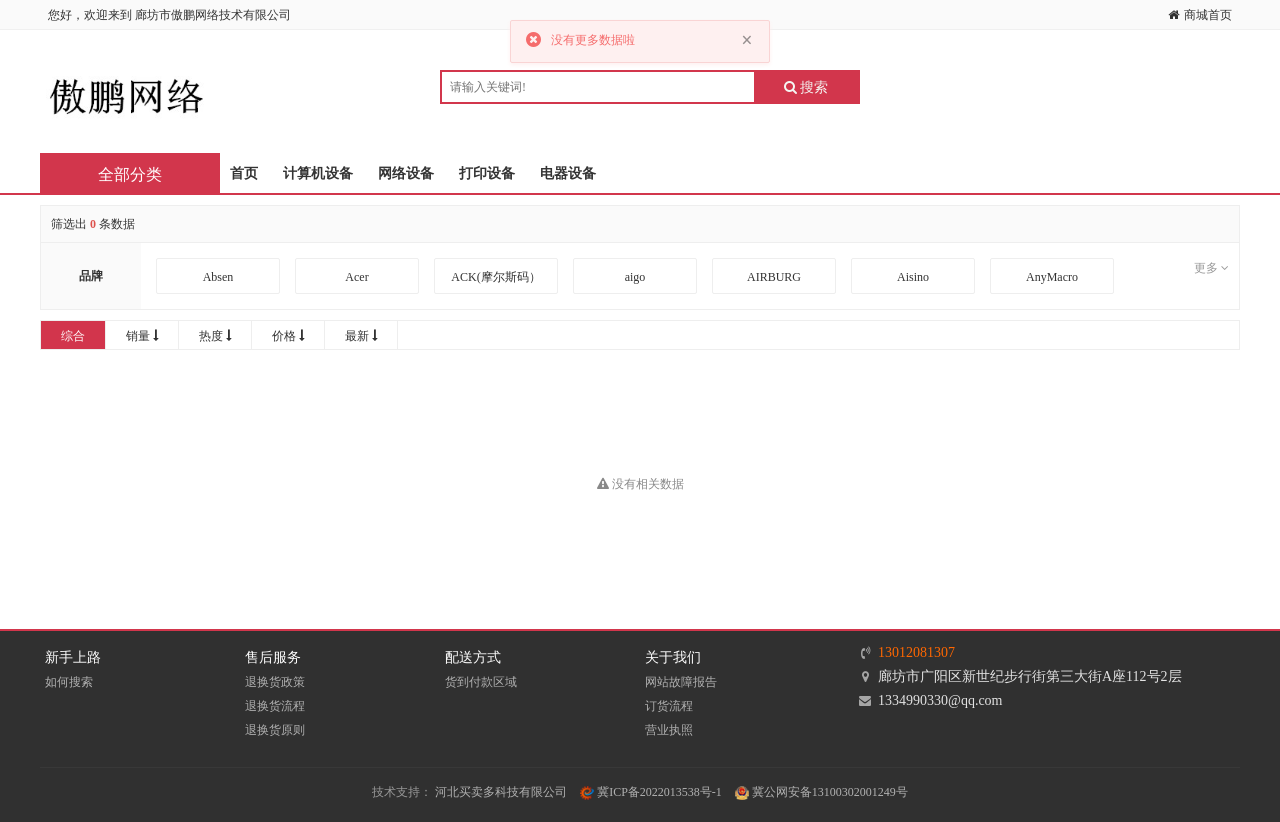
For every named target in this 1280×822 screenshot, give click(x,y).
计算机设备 (318, 173)
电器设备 (568, 173)
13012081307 (916, 652)
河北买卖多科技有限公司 (501, 792)
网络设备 (406, 173)
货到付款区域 (481, 682)
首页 (244, 173)
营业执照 (669, 730)
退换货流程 (275, 706)
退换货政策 (275, 682)
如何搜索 (69, 682)
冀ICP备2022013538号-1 (651, 792)
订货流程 (669, 706)
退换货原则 (275, 730)
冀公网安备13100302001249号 (821, 792)
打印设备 (487, 173)
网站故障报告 (681, 682)
